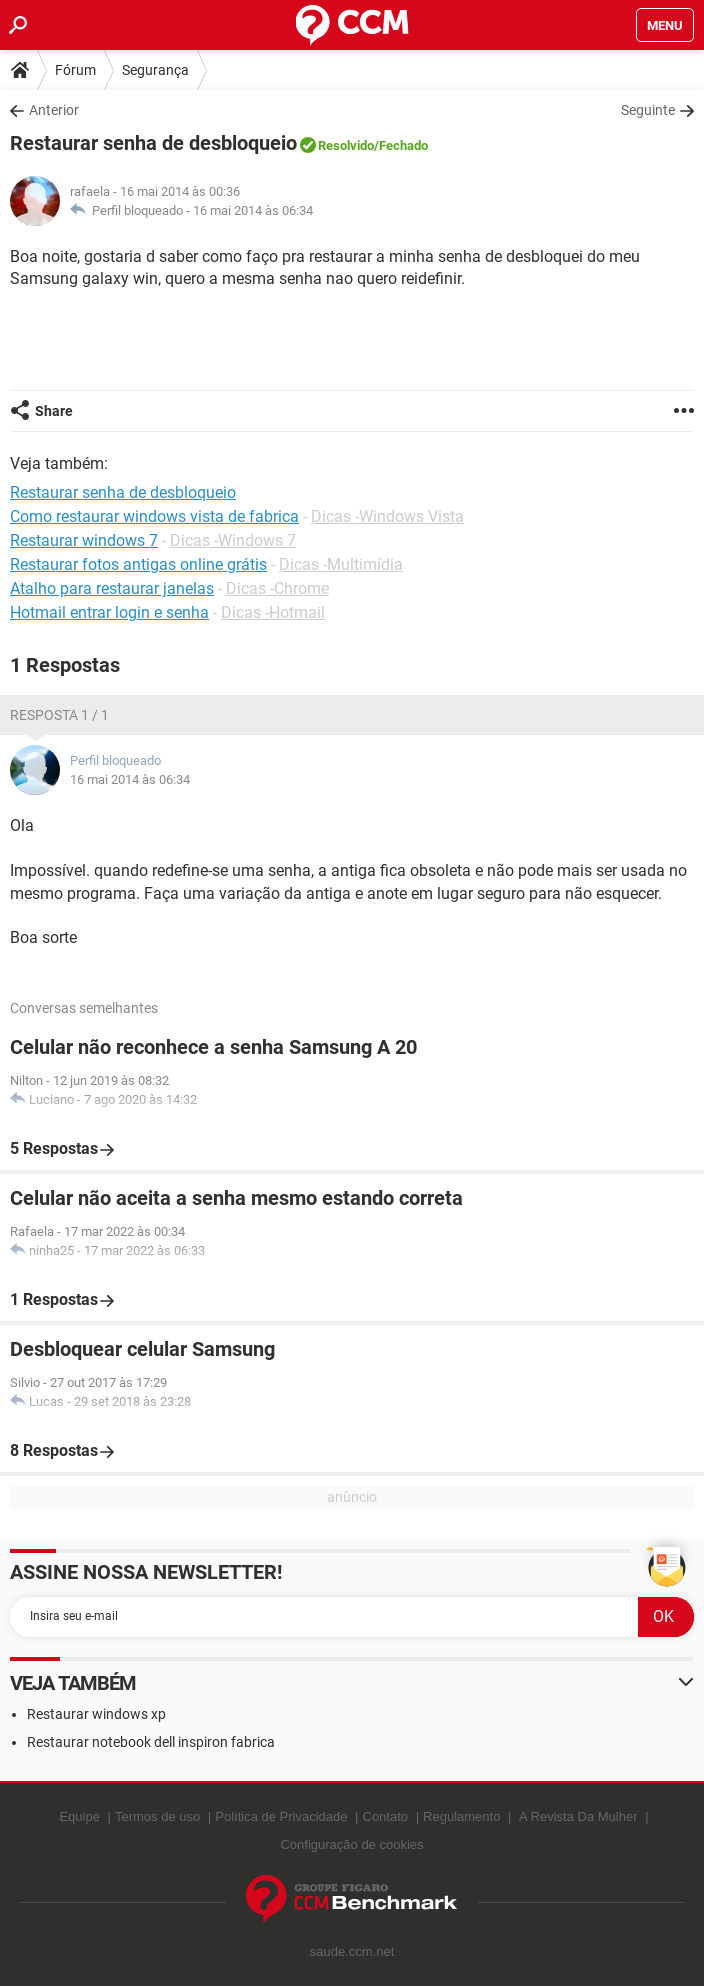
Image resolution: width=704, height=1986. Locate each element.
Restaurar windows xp (96, 1714)
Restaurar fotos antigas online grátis (138, 564)
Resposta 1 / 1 (59, 715)
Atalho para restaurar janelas (112, 588)
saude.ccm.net (352, 1951)
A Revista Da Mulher (578, 1816)
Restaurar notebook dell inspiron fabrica (151, 1742)
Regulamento (461, 1816)
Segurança (155, 70)
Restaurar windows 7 (84, 540)
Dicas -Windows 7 (233, 540)
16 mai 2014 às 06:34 (253, 210)
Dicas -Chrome (277, 588)
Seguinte (648, 110)
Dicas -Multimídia (341, 564)
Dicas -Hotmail (273, 612)
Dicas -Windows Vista (387, 516)
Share (54, 411)
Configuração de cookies (351, 1844)
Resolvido (346, 145)
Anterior (54, 110)
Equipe (79, 1816)
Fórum (75, 70)
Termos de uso (157, 1816)
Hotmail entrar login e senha (109, 612)
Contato (386, 1816)
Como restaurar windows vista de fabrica (154, 516)
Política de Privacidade (281, 1816)
